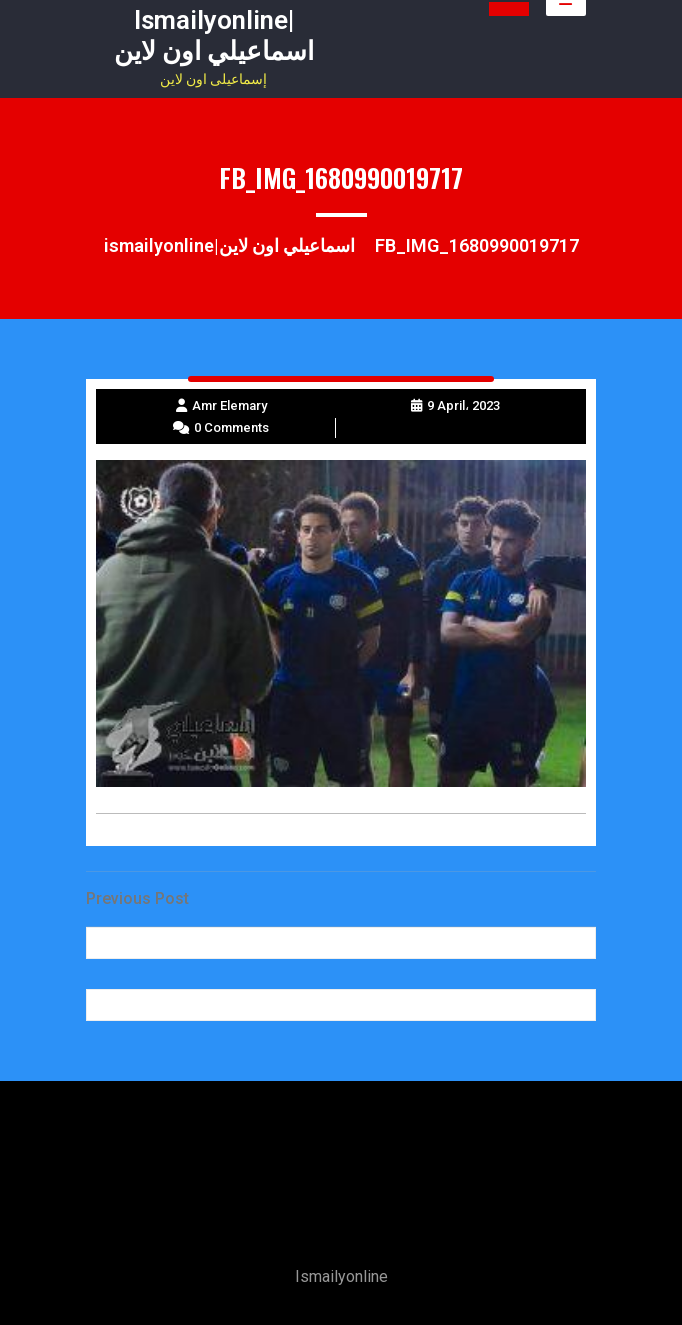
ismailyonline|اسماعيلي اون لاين (214, 35)
